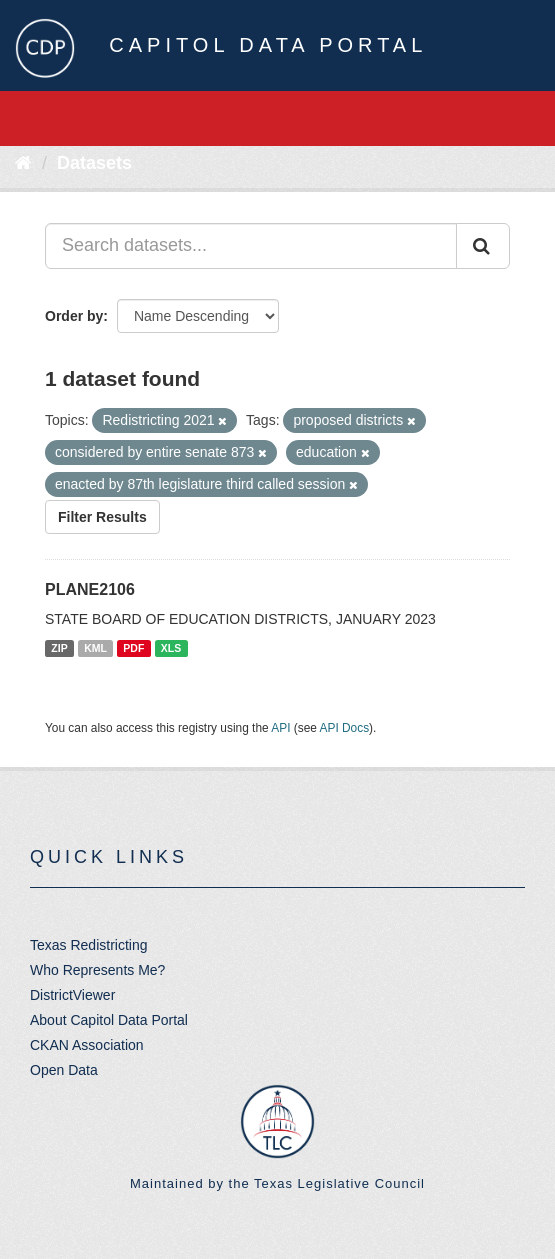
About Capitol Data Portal (109, 1020)
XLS (171, 648)
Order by (74, 316)
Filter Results (102, 517)
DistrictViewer (72, 995)
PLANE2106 (90, 589)
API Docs (345, 728)
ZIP (59, 648)
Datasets (94, 163)
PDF (133, 648)
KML (95, 648)
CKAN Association (87, 1045)
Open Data (64, 1070)
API (280, 728)
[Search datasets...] (251, 246)
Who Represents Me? (97, 970)
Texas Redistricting (89, 945)
